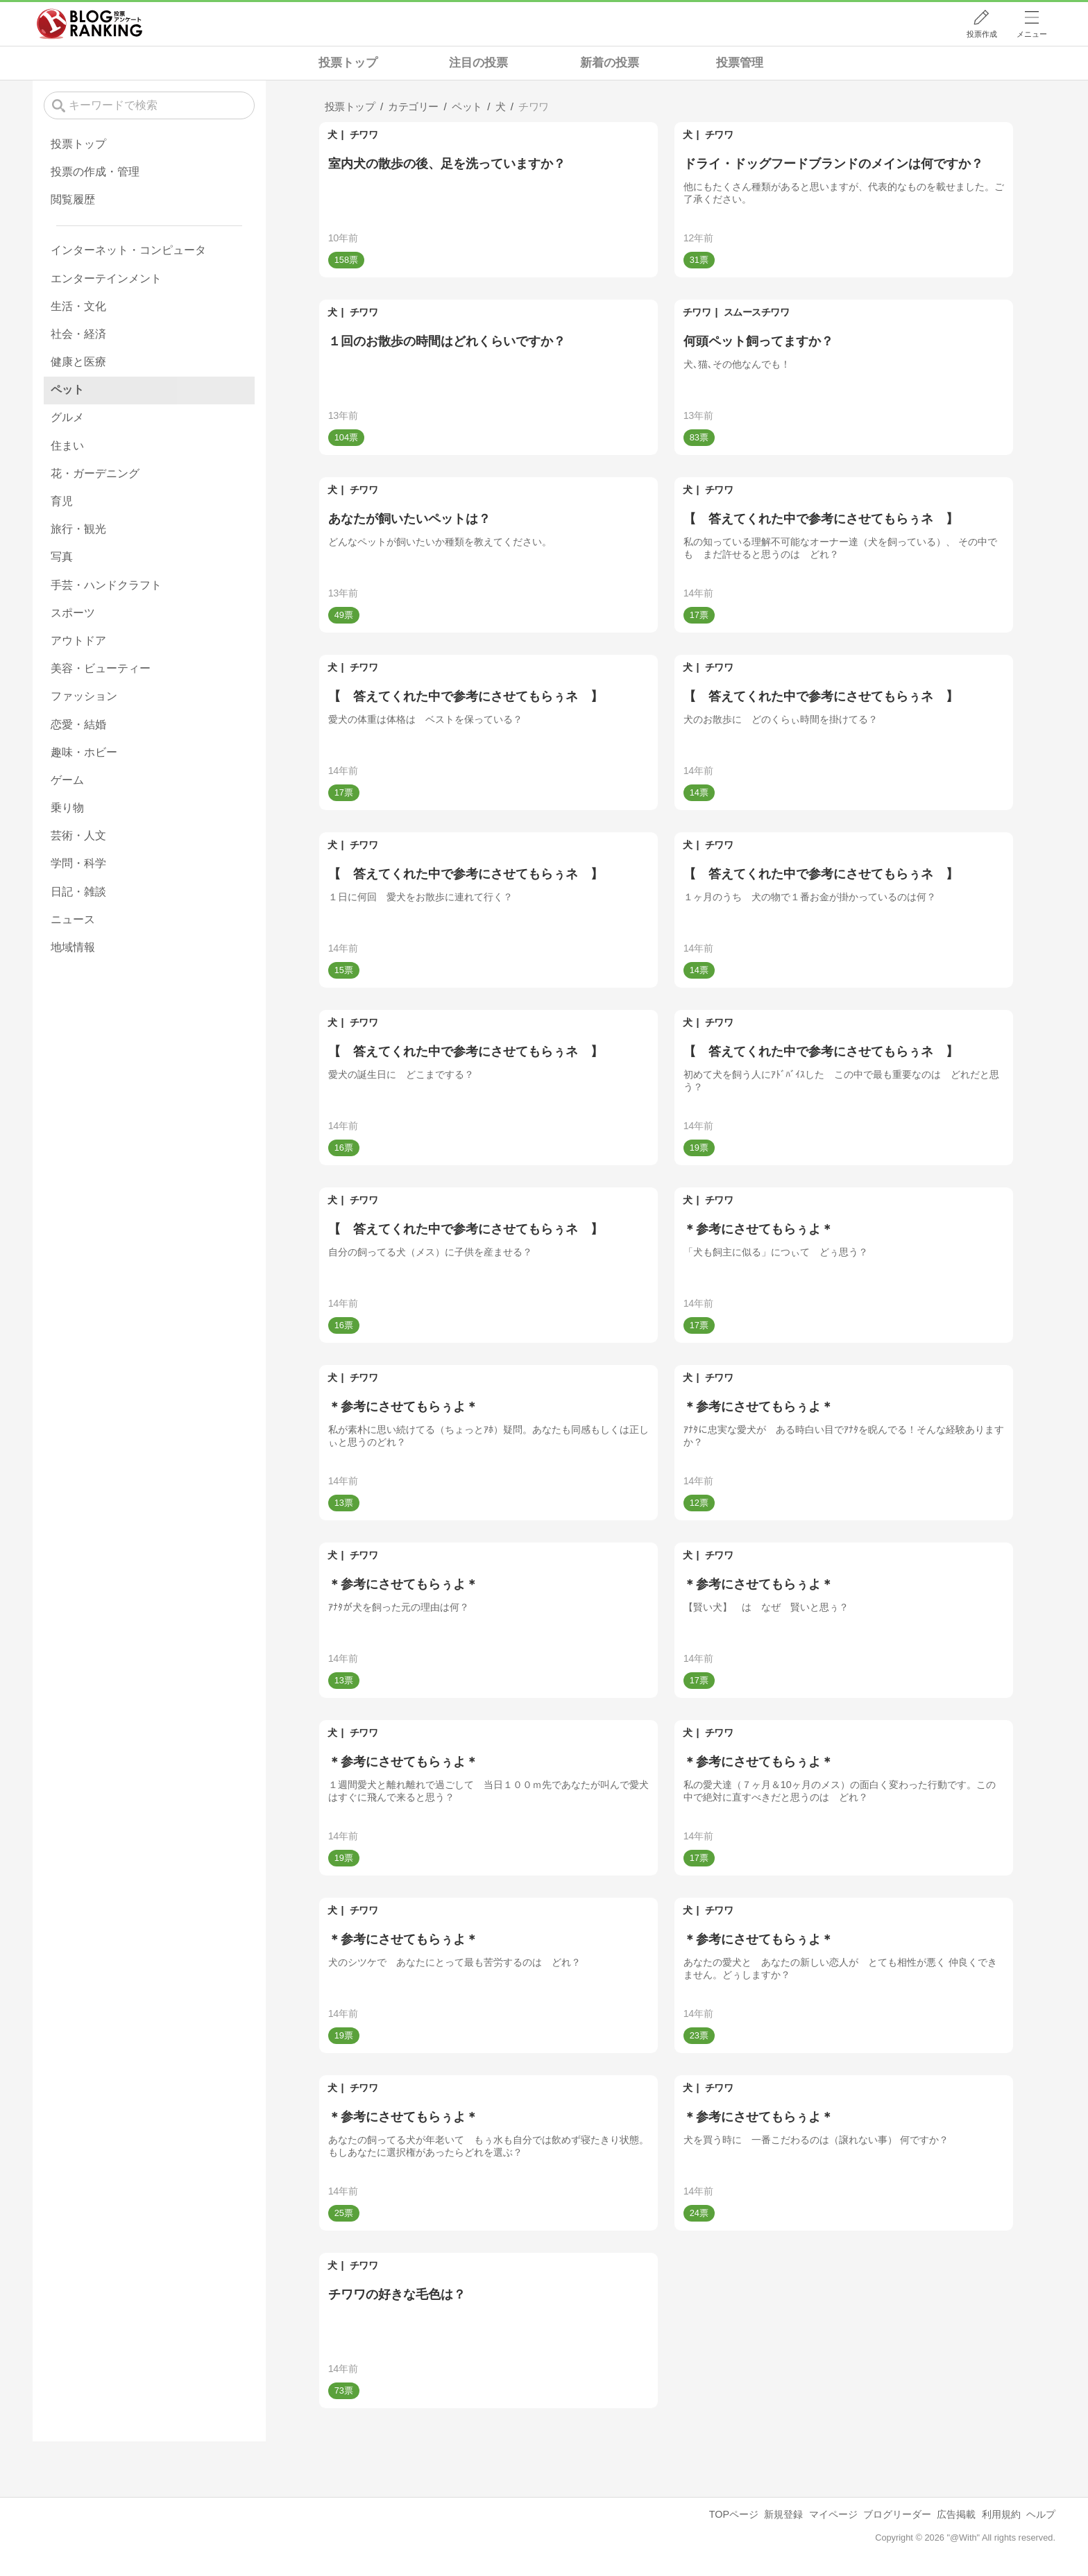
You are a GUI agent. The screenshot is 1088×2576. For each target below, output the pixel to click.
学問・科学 (78, 863)
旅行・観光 (78, 529)
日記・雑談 (78, 892)
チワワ (364, 134)
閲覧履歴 (73, 199)
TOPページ (733, 2514)
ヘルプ (1040, 2514)
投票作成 (982, 34)
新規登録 (783, 2514)
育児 (62, 501)
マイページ (833, 2514)
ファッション (84, 696)
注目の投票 (478, 62)
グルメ (67, 417)
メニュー (1032, 34)
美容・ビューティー (101, 668)
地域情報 (73, 947)
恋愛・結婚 (78, 724)
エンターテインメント (106, 278)
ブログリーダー (897, 2514)
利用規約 (1001, 2514)
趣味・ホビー (84, 752)
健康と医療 (78, 362)
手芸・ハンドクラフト (106, 585)
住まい (67, 446)
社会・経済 (78, 334)
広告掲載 (956, 2514)
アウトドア (78, 640)
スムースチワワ (757, 312)
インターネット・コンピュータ (128, 250)
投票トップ (347, 62)
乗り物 (67, 808)
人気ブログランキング (89, 23)
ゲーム (67, 780)
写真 (62, 557)
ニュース (73, 919)
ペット (67, 389)
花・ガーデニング (95, 473)
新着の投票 (609, 62)
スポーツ (73, 613)
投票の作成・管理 (95, 172)
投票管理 (739, 62)
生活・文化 (78, 306)
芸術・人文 (78, 835)
